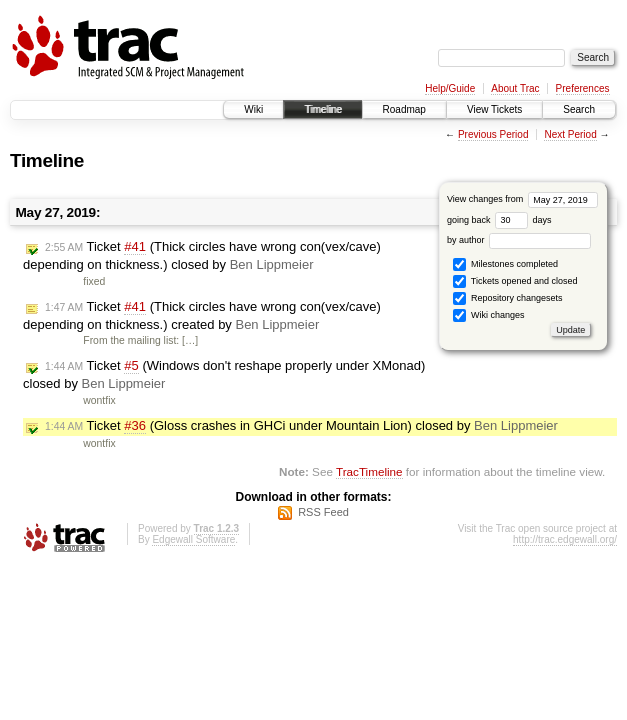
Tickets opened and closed (515, 281)
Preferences (583, 88)
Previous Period (493, 134)
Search (579, 109)
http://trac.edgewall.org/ (565, 539)
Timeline (322, 109)
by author (519, 240)
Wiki (253, 109)
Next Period (570, 134)
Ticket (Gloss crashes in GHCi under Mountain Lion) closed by (301, 426)
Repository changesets (507, 298)
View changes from (522, 199)
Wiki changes (488, 315)
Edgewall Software (193, 539)
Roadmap (404, 109)
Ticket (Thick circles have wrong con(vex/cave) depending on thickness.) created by (202, 315)
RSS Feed (323, 512)
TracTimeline (369, 471)
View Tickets (494, 109)
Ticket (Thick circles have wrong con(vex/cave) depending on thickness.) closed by (202, 255)
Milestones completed (505, 264)
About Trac (515, 88)
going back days (499, 220)
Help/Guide (450, 88)
